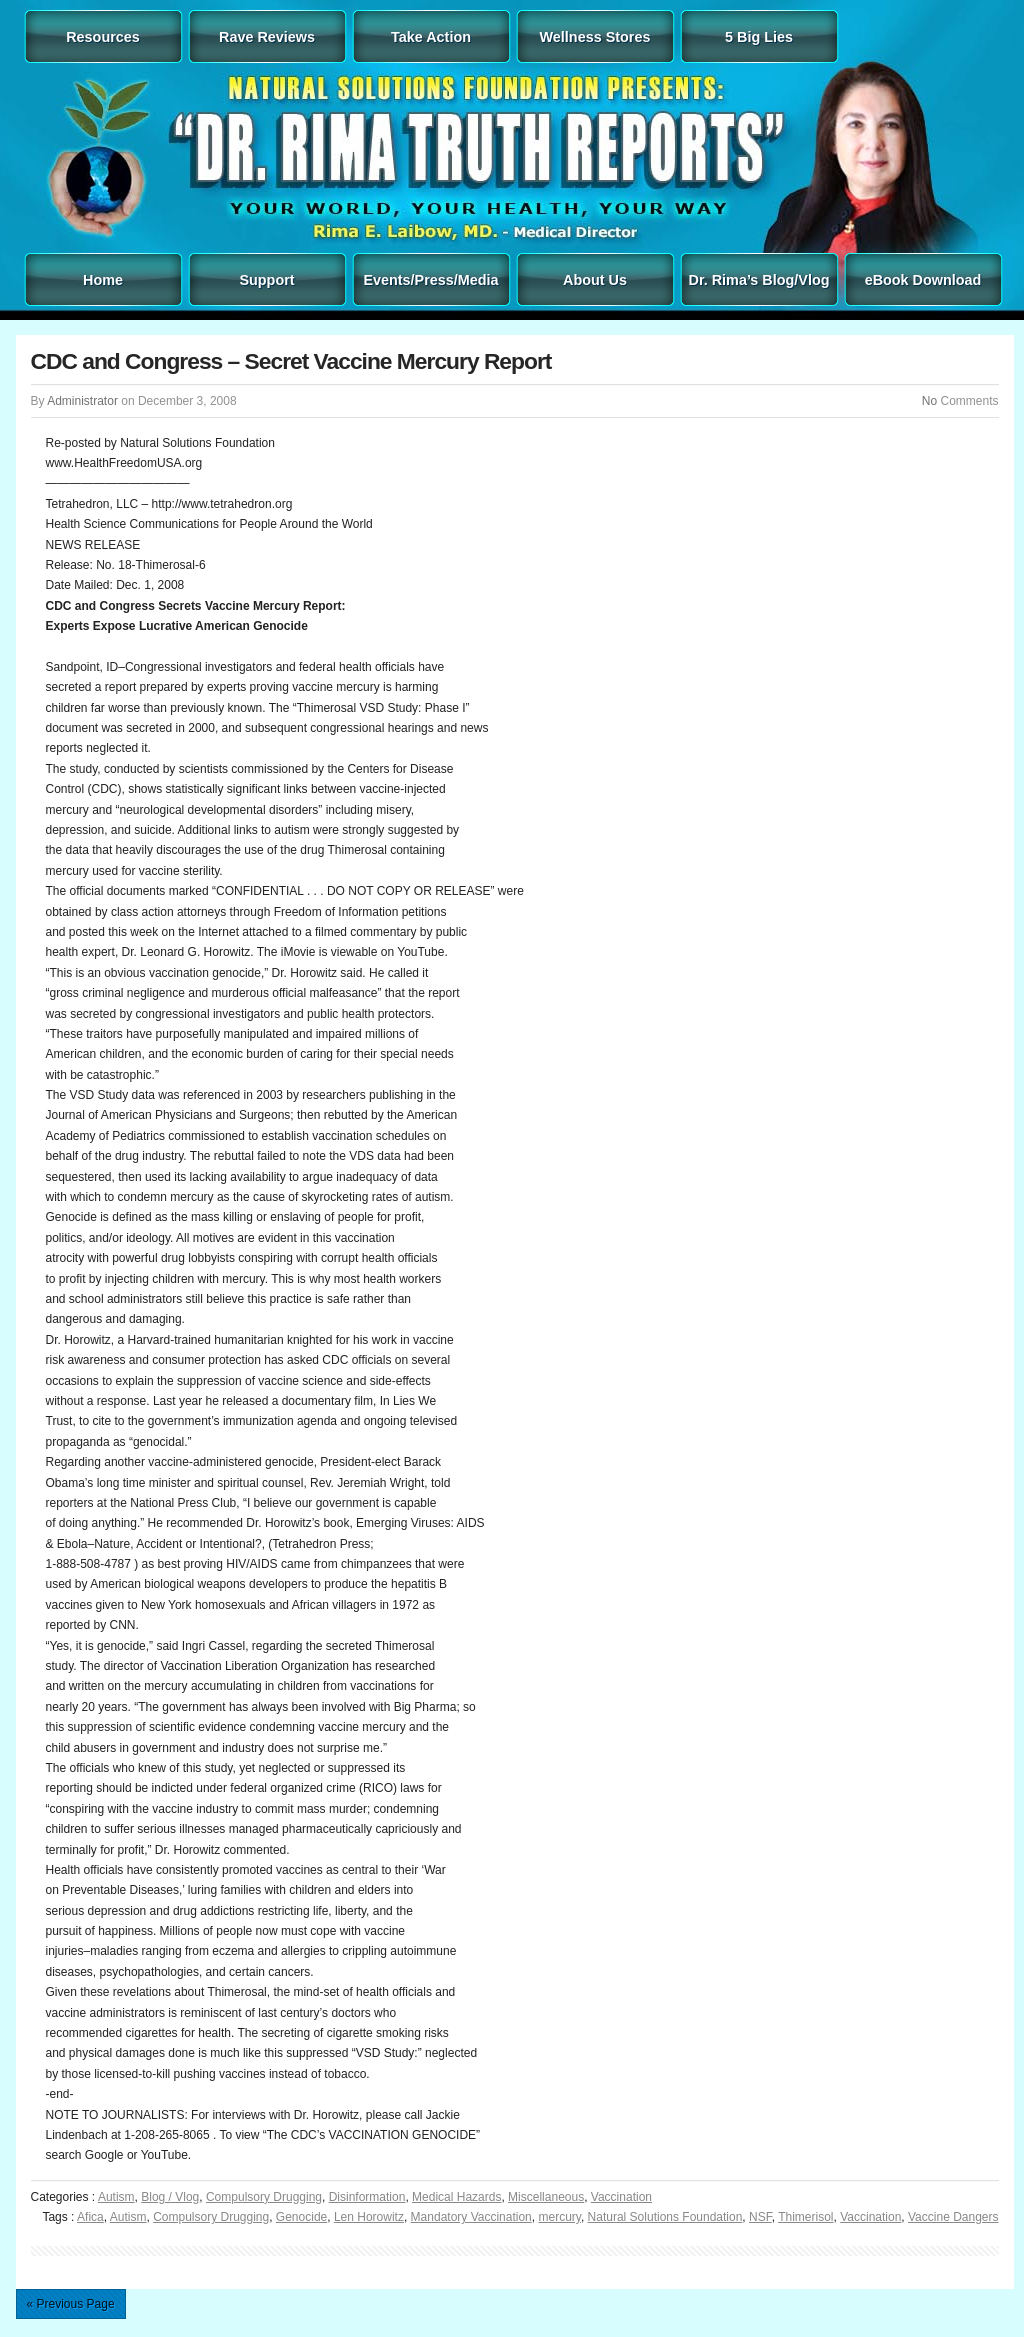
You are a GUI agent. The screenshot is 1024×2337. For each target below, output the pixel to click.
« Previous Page (71, 2304)
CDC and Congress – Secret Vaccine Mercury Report (291, 361)
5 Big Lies (759, 37)
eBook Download (923, 280)
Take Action (431, 37)
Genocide (301, 2217)
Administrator (82, 401)
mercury (559, 2217)
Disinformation (367, 2197)
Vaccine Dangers (953, 2217)
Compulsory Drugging (264, 2197)
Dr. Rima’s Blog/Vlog (759, 280)
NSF (760, 2217)
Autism (116, 2197)
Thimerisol (805, 2217)
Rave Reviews (267, 37)
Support (266, 280)
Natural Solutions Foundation (665, 2217)
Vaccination (621, 2197)
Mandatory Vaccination (471, 2217)
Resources (103, 37)
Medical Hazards (456, 2197)
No (929, 401)
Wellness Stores (595, 37)
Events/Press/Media (430, 280)
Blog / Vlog (170, 2197)
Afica (90, 2217)
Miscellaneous (546, 2197)
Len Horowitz (369, 2217)
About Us (595, 280)
